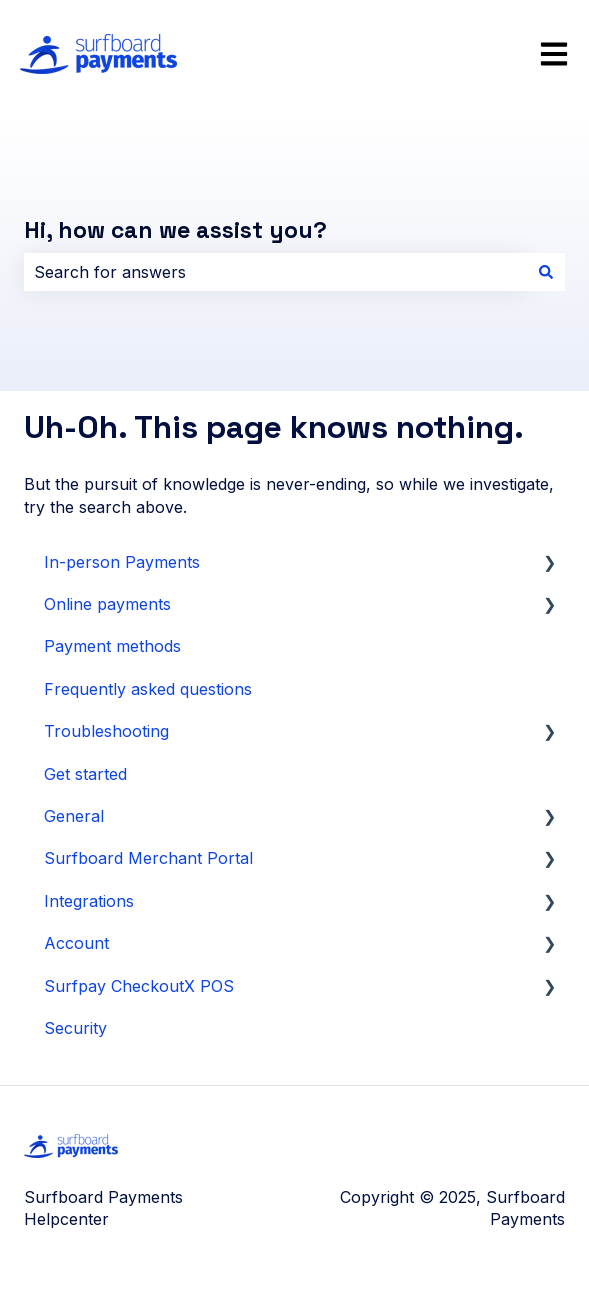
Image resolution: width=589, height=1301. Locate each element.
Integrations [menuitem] (89, 901)
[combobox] (275, 272)
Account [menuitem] (76, 943)
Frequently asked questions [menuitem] (148, 689)
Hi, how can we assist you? (175, 230)
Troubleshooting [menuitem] (106, 731)
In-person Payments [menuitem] (122, 562)
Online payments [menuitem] (107, 604)
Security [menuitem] (75, 1028)
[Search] (546, 272)
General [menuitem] (74, 816)
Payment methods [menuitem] (112, 646)
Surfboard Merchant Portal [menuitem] (148, 858)
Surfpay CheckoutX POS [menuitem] (139, 986)
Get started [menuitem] (85, 774)
